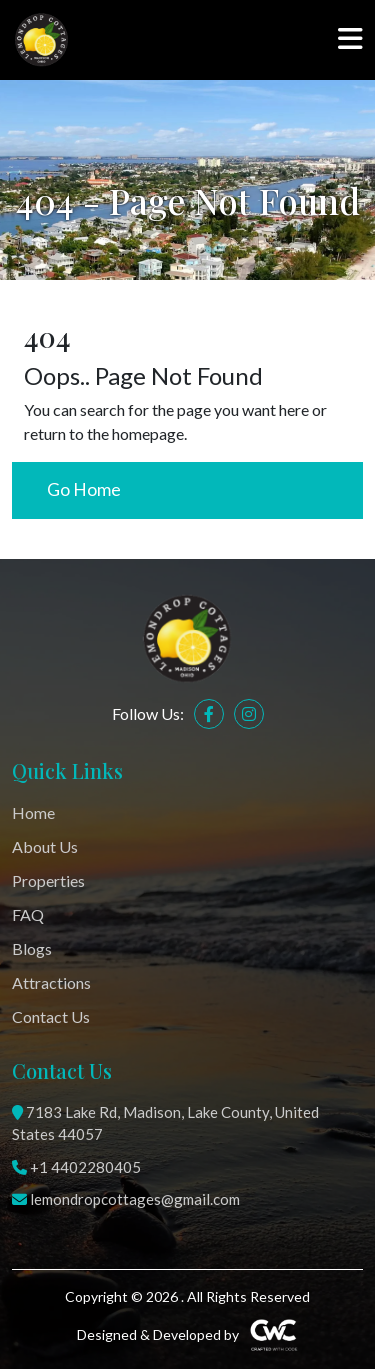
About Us (45, 846)
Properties (48, 880)
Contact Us (51, 1016)
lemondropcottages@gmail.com (126, 1199)
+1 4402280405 (76, 1167)
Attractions (51, 982)
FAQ (28, 914)
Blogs (32, 948)
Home (33, 812)
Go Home (84, 489)
